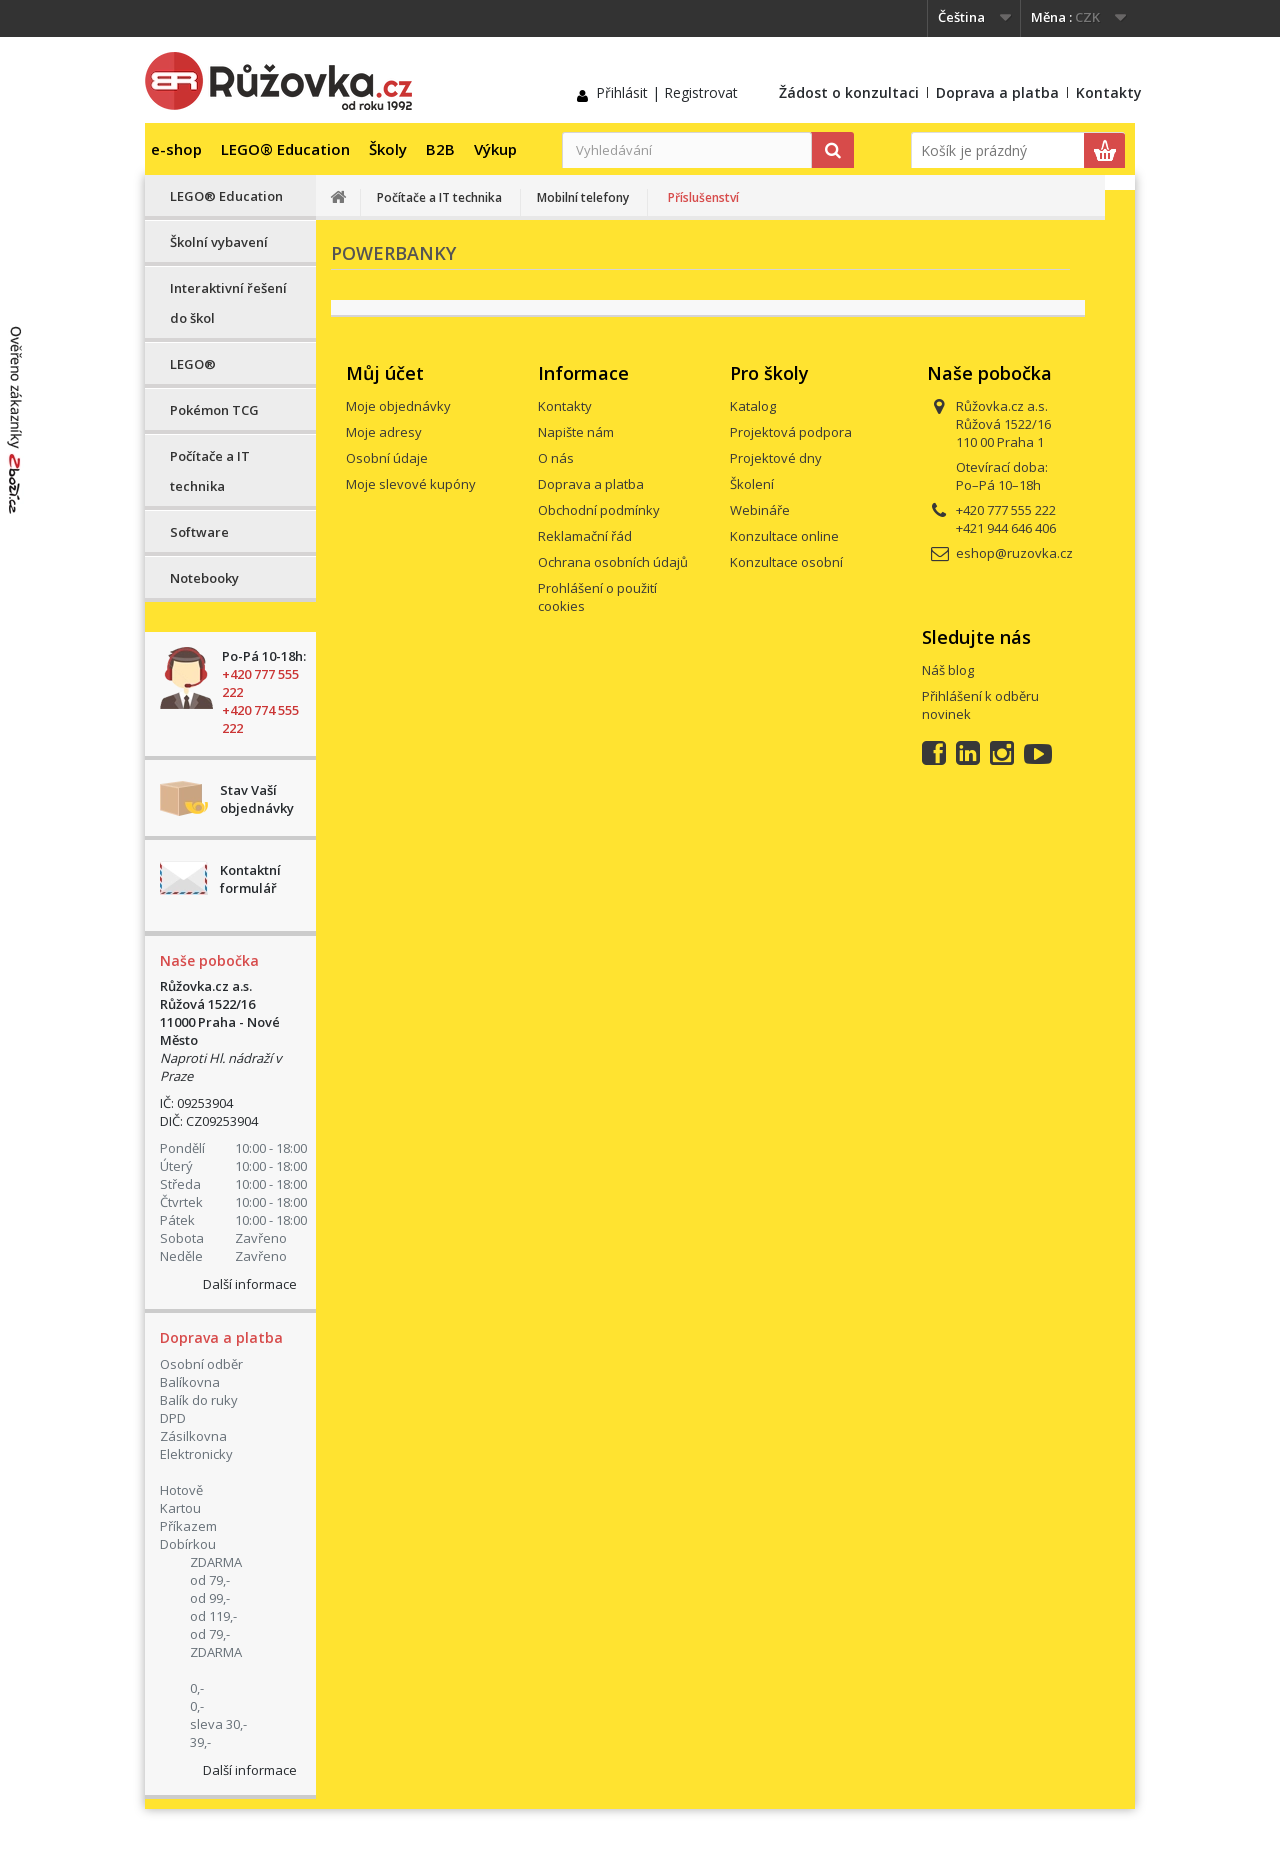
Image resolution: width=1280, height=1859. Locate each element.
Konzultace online (784, 536)
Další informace (250, 1284)
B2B (440, 149)
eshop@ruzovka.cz (1014, 553)
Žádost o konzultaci (849, 92)
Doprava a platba (997, 92)
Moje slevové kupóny (411, 484)
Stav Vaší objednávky (257, 799)
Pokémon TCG (214, 410)
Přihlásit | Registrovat (667, 92)
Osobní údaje (387, 458)
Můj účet (385, 373)
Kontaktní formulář (250, 879)
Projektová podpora (791, 432)
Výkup (495, 149)
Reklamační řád (585, 536)
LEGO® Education (285, 149)
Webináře (760, 510)
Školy (388, 149)
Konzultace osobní (786, 562)
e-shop (176, 149)
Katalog (753, 406)
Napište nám (576, 432)
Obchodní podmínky (599, 510)
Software (199, 532)
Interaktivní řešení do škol (228, 303)
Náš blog (948, 670)
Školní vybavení (219, 242)
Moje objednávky (398, 406)
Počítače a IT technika (210, 471)
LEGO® (193, 364)
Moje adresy (384, 432)
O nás (556, 458)
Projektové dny (776, 458)
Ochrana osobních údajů (613, 562)
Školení (752, 484)
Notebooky (204, 578)
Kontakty (1109, 92)
